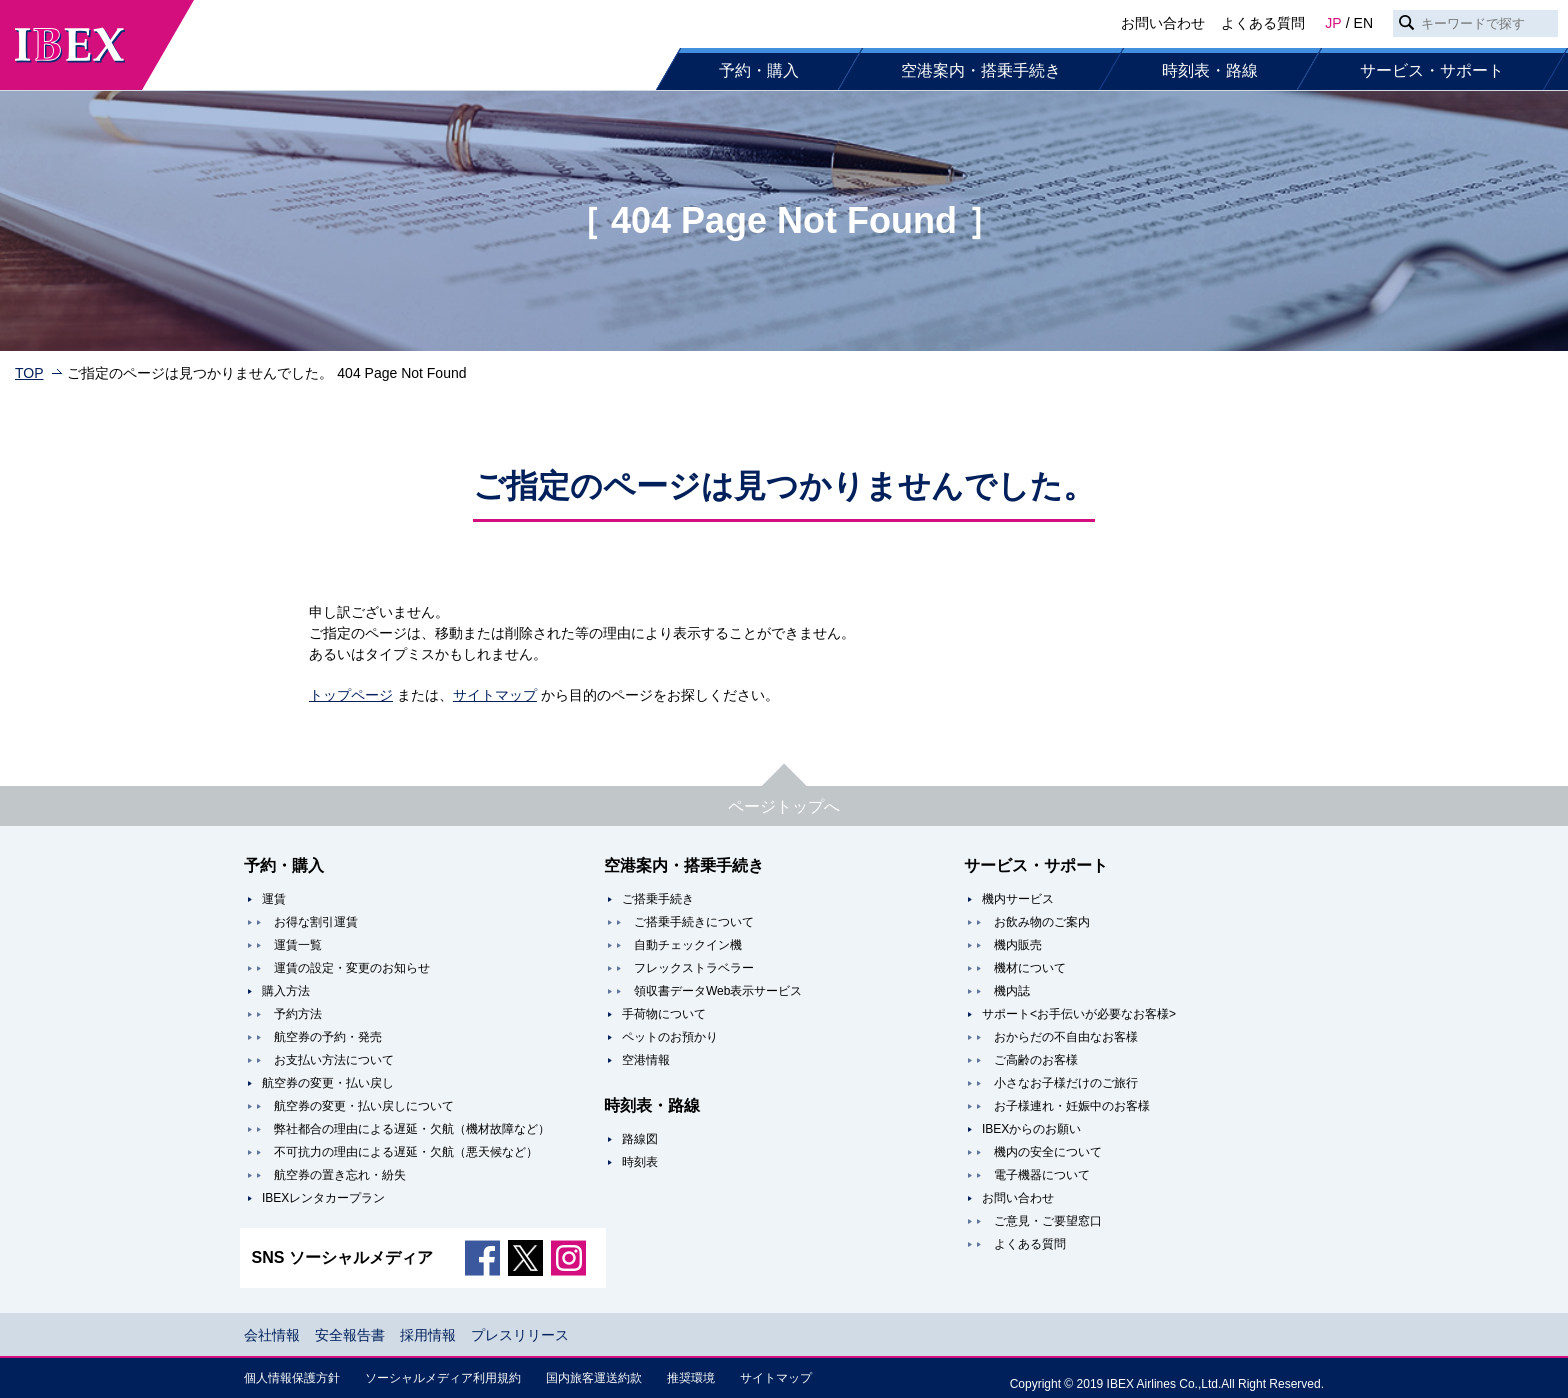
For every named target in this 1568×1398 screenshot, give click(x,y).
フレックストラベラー (694, 968)
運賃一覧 (298, 945)
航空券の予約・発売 (328, 1037)
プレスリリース (520, 1335)
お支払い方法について (334, 1060)
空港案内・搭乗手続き (981, 70)
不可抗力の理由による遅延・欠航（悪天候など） (406, 1152)
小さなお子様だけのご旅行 (1066, 1083)
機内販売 (1018, 945)
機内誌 (1012, 991)
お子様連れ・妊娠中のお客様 (1072, 1106)
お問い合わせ (1163, 23)
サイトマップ (495, 695)
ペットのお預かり (670, 1037)
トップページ (351, 695)
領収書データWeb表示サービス (718, 991)
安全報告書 (350, 1335)
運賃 (274, 899)
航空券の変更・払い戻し (328, 1083)
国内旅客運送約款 (594, 1378)
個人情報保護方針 (292, 1378)
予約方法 (298, 1014)
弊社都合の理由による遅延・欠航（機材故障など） (412, 1129)
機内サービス (1018, 899)
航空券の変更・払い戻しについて (364, 1106)
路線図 (640, 1139)
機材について (1030, 968)
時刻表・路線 (1210, 70)
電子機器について (1042, 1175)
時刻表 (640, 1162)
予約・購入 (759, 70)
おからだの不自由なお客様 (1066, 1037)
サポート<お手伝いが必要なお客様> (1079, 1014)
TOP (29, 373)
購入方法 (286, 991)
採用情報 (428, 1335)
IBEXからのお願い (1031, 1129)
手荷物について (664, 1014)
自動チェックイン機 (688, 945)
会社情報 (272, 1335)
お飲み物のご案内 (1042, 922)
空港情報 (646, 1060)
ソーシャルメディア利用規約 (443, 1378)
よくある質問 (1263, 23)
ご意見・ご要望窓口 (1048, 1221)
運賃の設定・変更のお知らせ (352, 968)
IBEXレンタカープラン (323, 1198)
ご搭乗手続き (658, 899)
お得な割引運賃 (316, 922)
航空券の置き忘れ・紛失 (340, 1175)
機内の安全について (1048, 1152)
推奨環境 (691, 1378)
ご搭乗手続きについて (694, 922)
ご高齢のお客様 (1036, 1060)
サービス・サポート (1432, 70)
